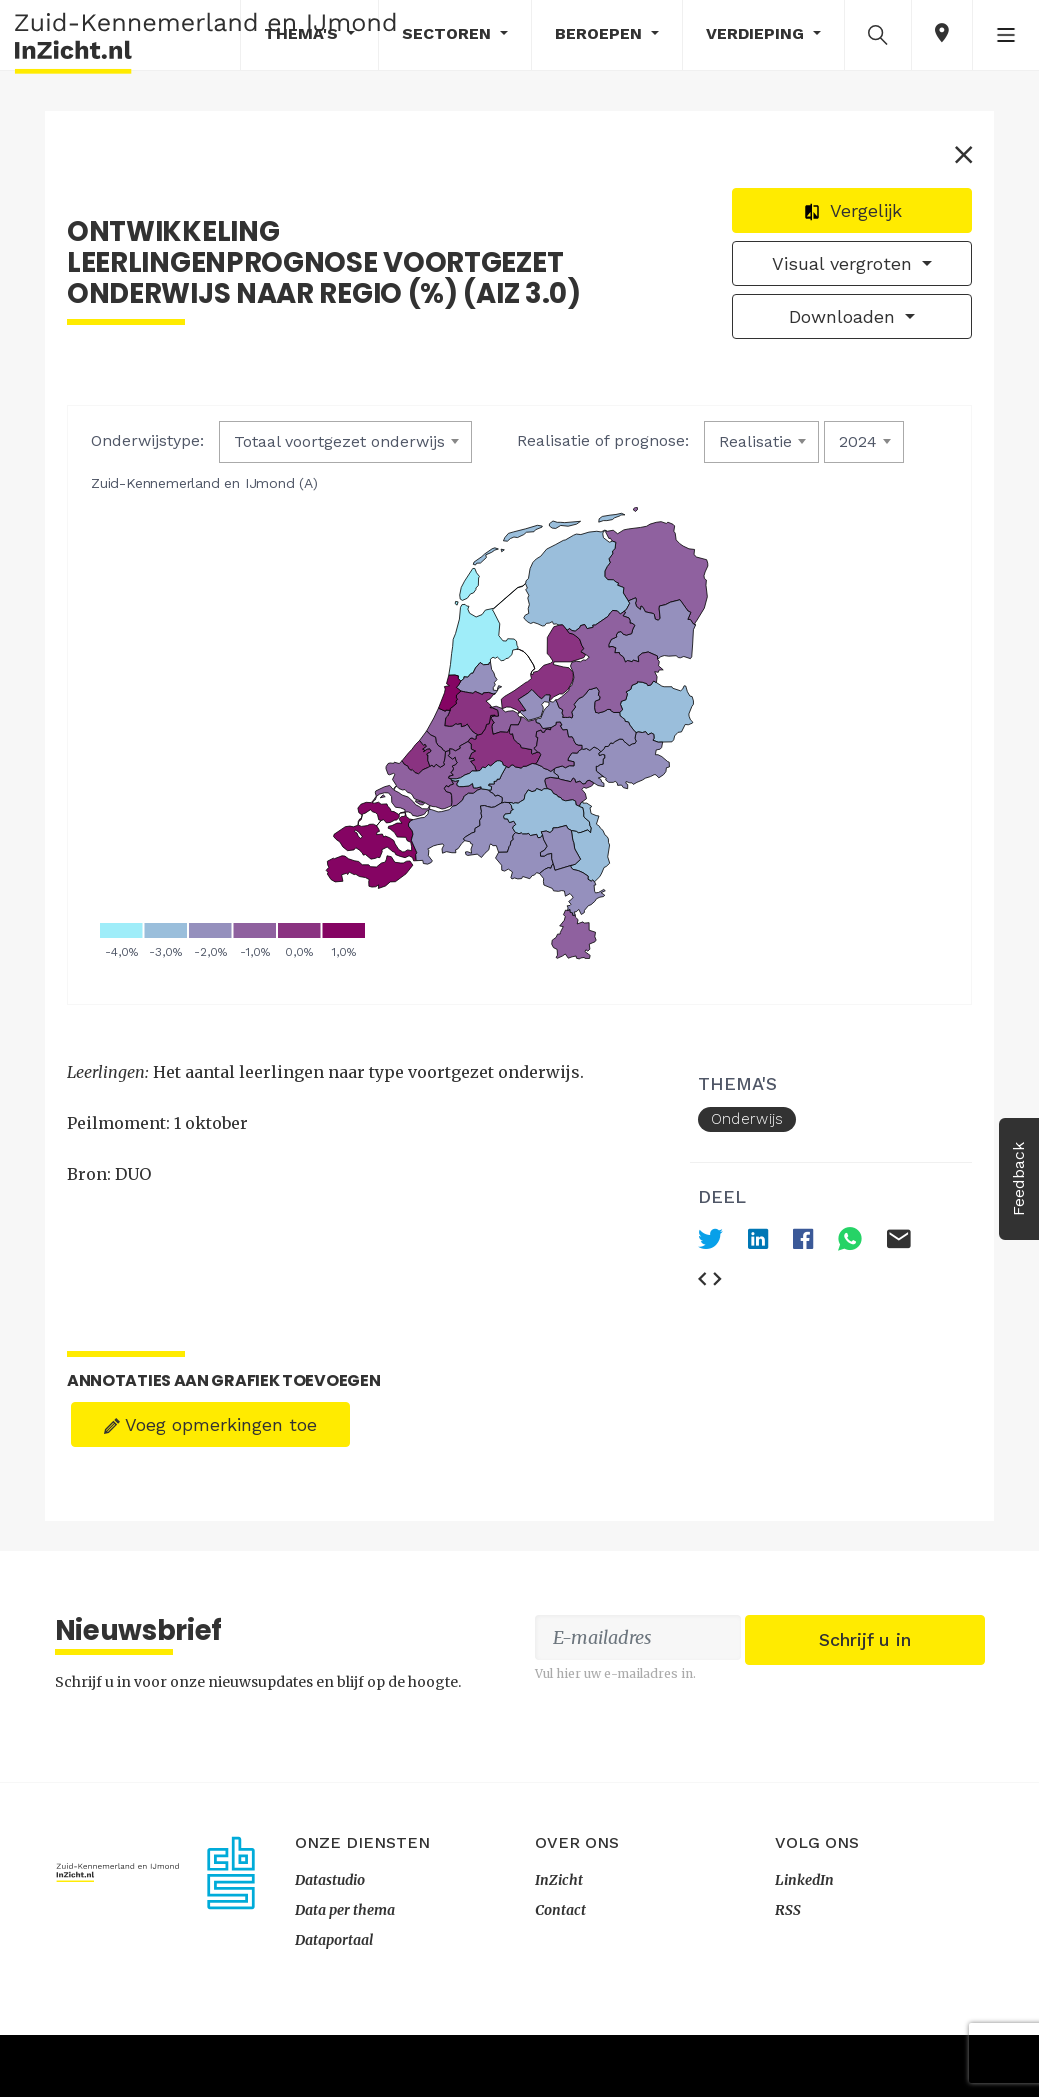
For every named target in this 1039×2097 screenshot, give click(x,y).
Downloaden (842, 324)
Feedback (1018, 1179)
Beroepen (601, 33)
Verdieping (757, 33)
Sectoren (449, 33)
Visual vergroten (842, 271)
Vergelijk (849, 218)
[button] (878, 34)
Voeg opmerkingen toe (213, 1361)
